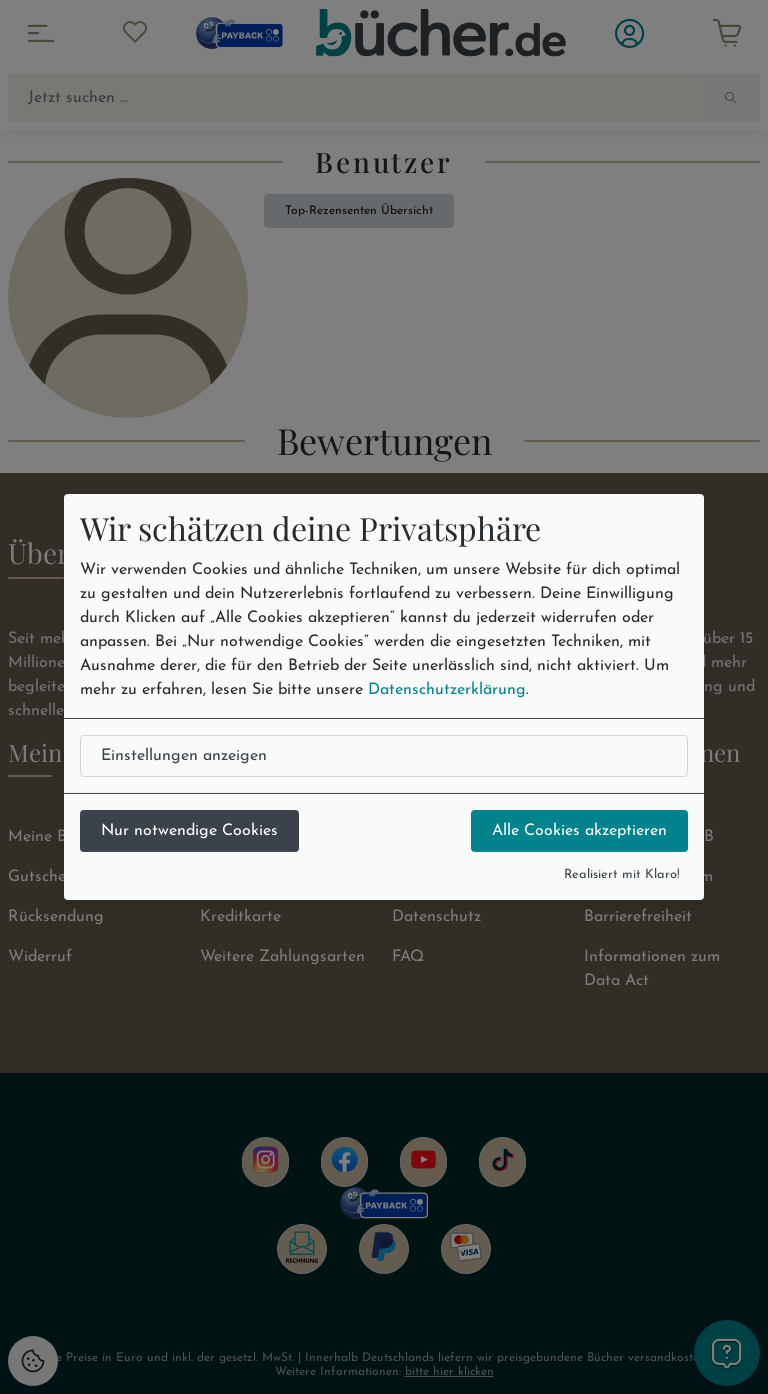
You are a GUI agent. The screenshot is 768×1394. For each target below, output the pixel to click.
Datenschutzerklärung (447, 690)
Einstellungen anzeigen (184, 756)
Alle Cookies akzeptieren (579, 831)
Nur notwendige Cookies (189, 831)
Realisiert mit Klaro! (622, 874)
